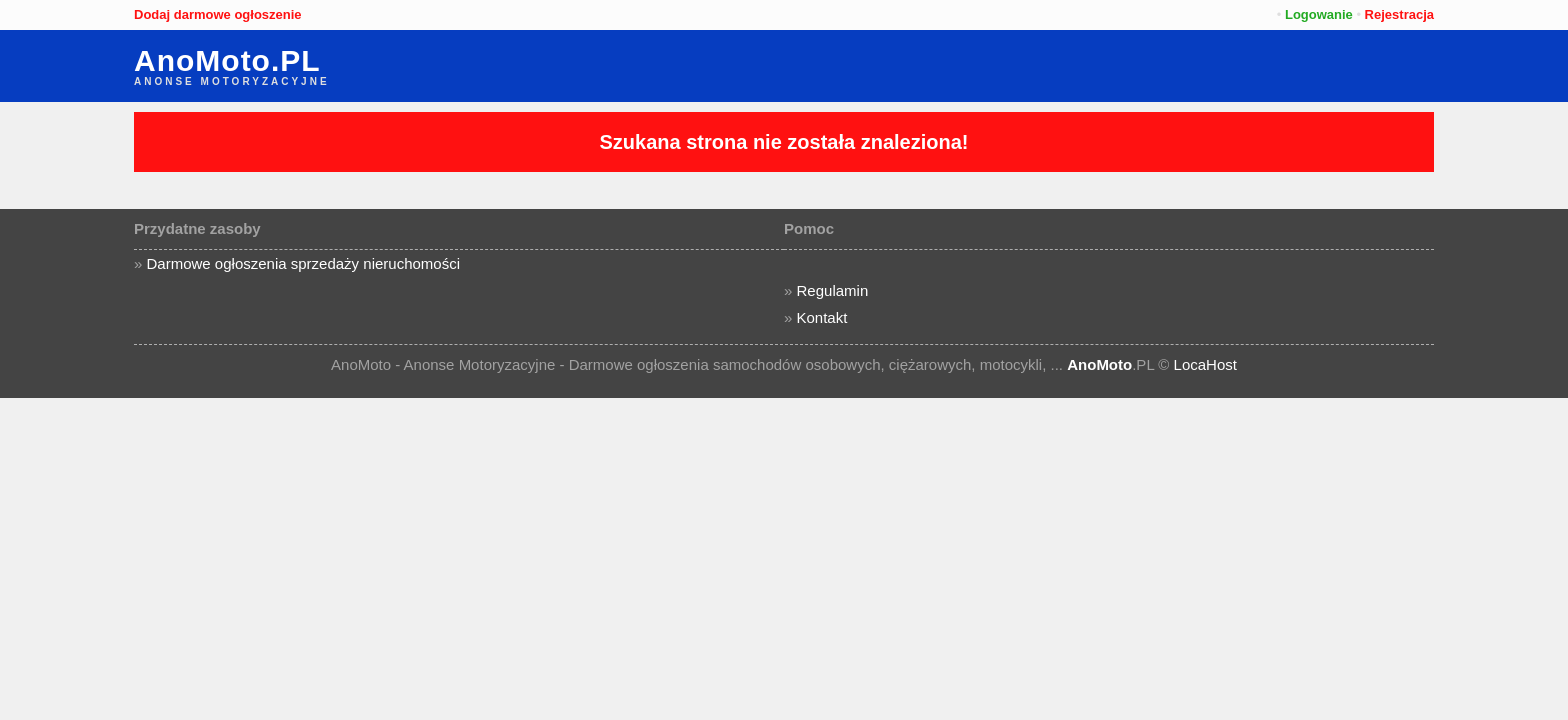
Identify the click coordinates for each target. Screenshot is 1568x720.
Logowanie (1319, 14)
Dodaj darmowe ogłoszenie (218, 14)
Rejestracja (1399, 14)
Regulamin (833, 290)
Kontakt (822, 317)
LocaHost (1205, 364)
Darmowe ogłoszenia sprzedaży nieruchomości (303, 263)
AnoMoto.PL (227, 61)
